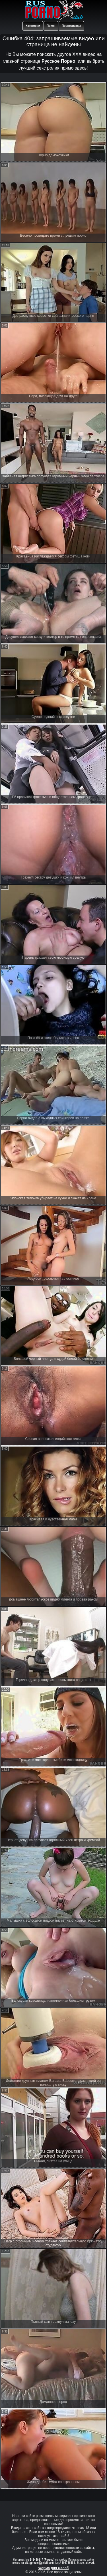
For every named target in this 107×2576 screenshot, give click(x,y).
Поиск (51, 25)
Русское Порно (58, 61)
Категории (33, 25)
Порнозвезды (71, 25)
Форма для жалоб (53, 2568)
